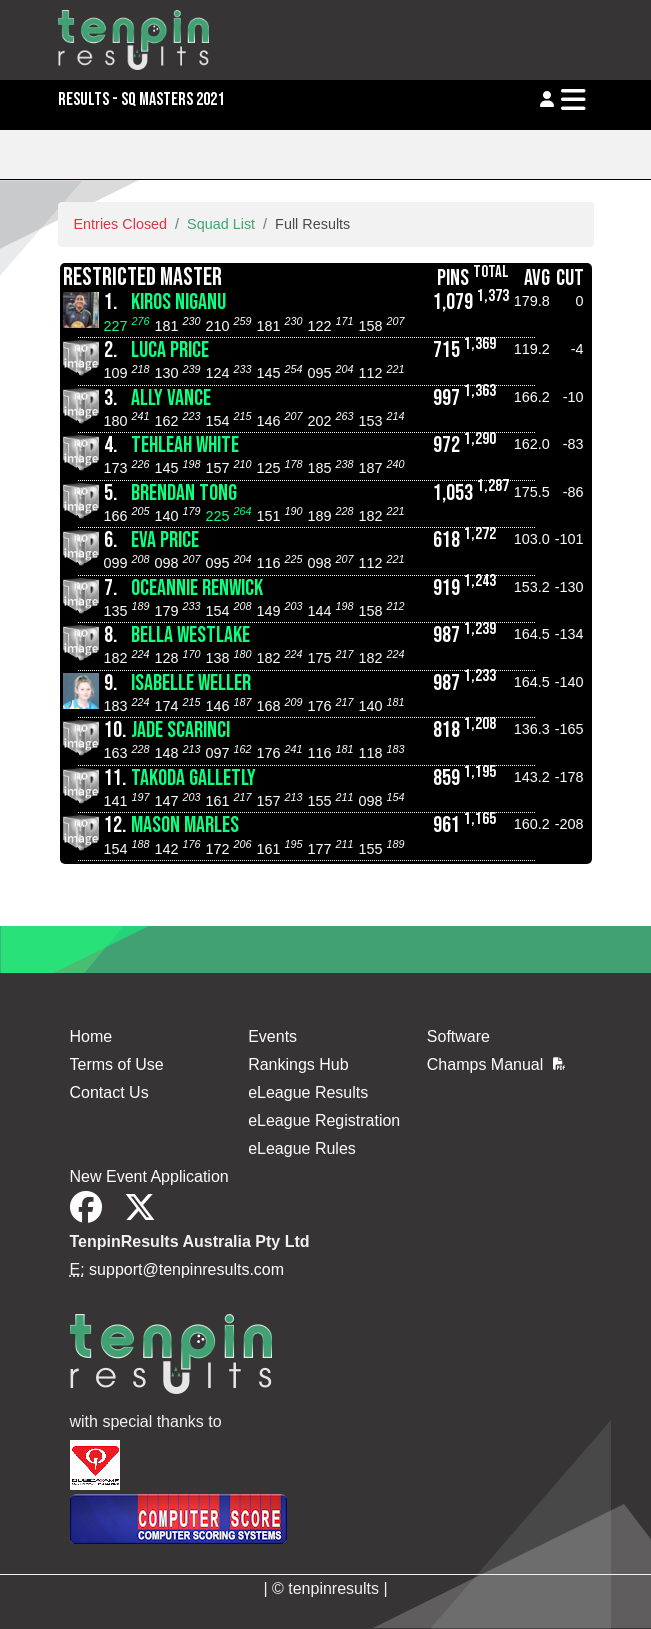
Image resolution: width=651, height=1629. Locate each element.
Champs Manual (496, 1064)
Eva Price (165, 540)
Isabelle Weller (191, 683)
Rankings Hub (298, 1064)
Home (91, 1036)
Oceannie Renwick (197, 588)
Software (458, 1036)
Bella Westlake (190, 635)
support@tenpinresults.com (186, 1269)
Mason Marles (185, 825)
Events (272, 1036)
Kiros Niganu (178, 302)
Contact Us (109, 1092)
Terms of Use (117, 1064)
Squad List (221, 224)
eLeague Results (308, 1092)
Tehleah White (185, 445)
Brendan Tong (184, 493)
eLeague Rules (302, 1148)
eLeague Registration (324, 1120)
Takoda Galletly (193, 778)
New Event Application (149, 1176)
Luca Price (170, 350)
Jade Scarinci (180, 730)
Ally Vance (171, 398)
